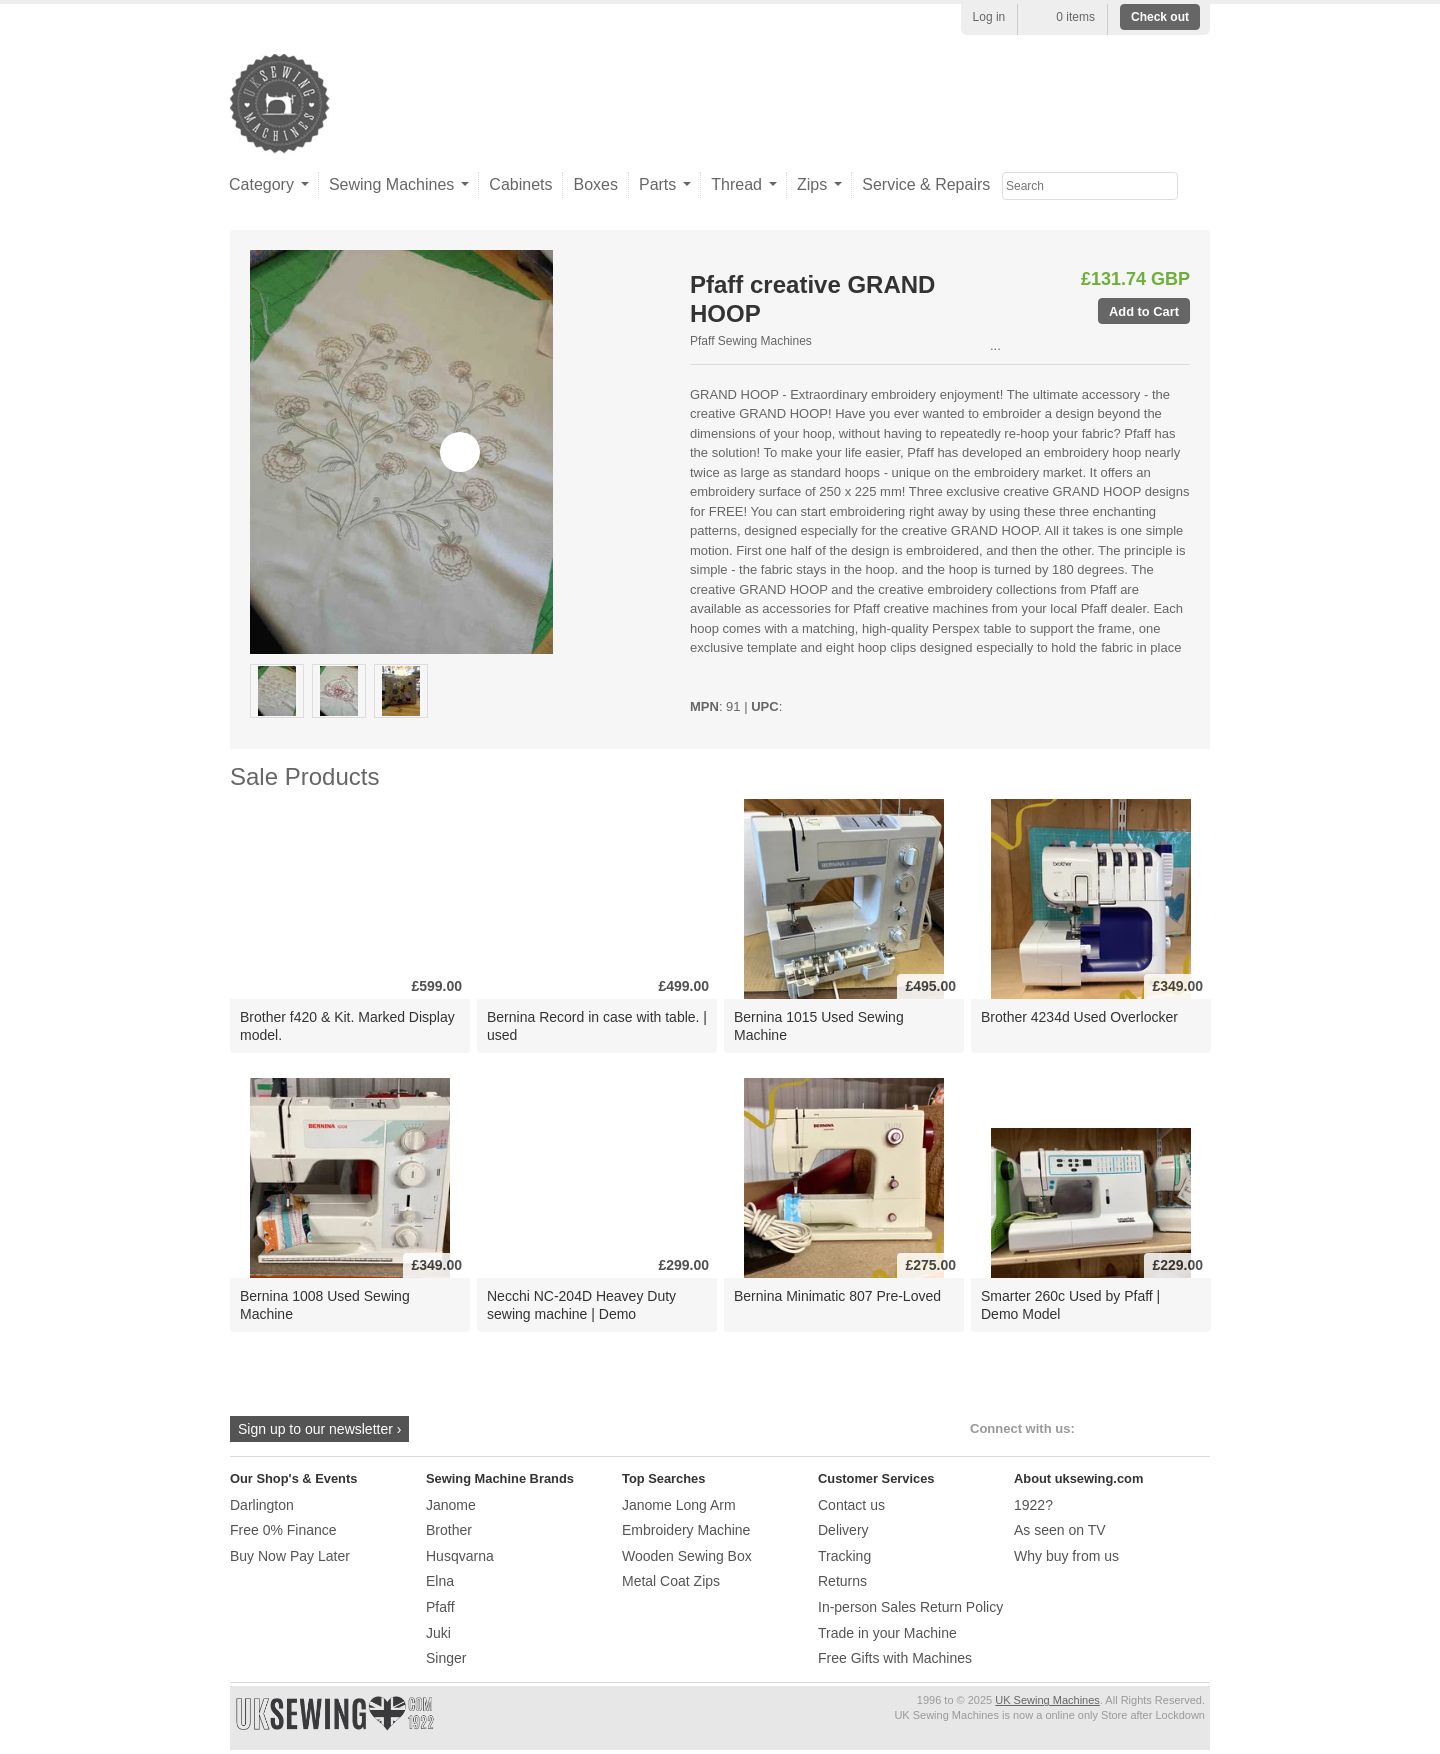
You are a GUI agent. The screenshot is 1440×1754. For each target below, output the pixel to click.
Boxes (595, 184)
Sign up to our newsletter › (319, 1429)
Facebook (1099, 1429)
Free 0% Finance (283, 1530)
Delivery (843, 1530)
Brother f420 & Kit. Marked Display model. (347, 1025)
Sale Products (304, 776)
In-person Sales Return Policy (910, 1607)
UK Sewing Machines (1047, 1700)
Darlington (262, 1505)
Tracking (844, 1556)
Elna (440, 1581)
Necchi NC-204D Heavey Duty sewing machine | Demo (581, 1304)
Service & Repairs (926, 184)
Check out (1160, 17)
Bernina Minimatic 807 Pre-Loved (837, 1296)
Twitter (1132, 1429)
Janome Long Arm (679, 1505)
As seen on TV (1060, 1530)
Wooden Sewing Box (687, 1556)
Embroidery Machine (686, 1530)
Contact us (851, 1505)
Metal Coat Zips (671, 1581)
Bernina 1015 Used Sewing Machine (819, 1025)
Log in (989, 17)
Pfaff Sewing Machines (751, 341)
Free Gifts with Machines (895, 1658)
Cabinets (520, 184)
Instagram (1165, 1429)
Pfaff (440, 1607)
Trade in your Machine (887, 1633)
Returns (842, 1581)
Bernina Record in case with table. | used (597, 1025)
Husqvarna (460, 1556)
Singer (446, 1658)
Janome (451, 1505)
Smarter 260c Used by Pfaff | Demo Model (1070, 1304)
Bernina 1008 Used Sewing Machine (325, 1304)
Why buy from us (1066, 1556)
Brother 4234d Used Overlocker (1079, 1017)
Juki (438, 1633)
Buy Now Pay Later (290, 1556)
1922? (1033, 1505)
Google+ (1198, 1429)
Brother (449, 1530)
